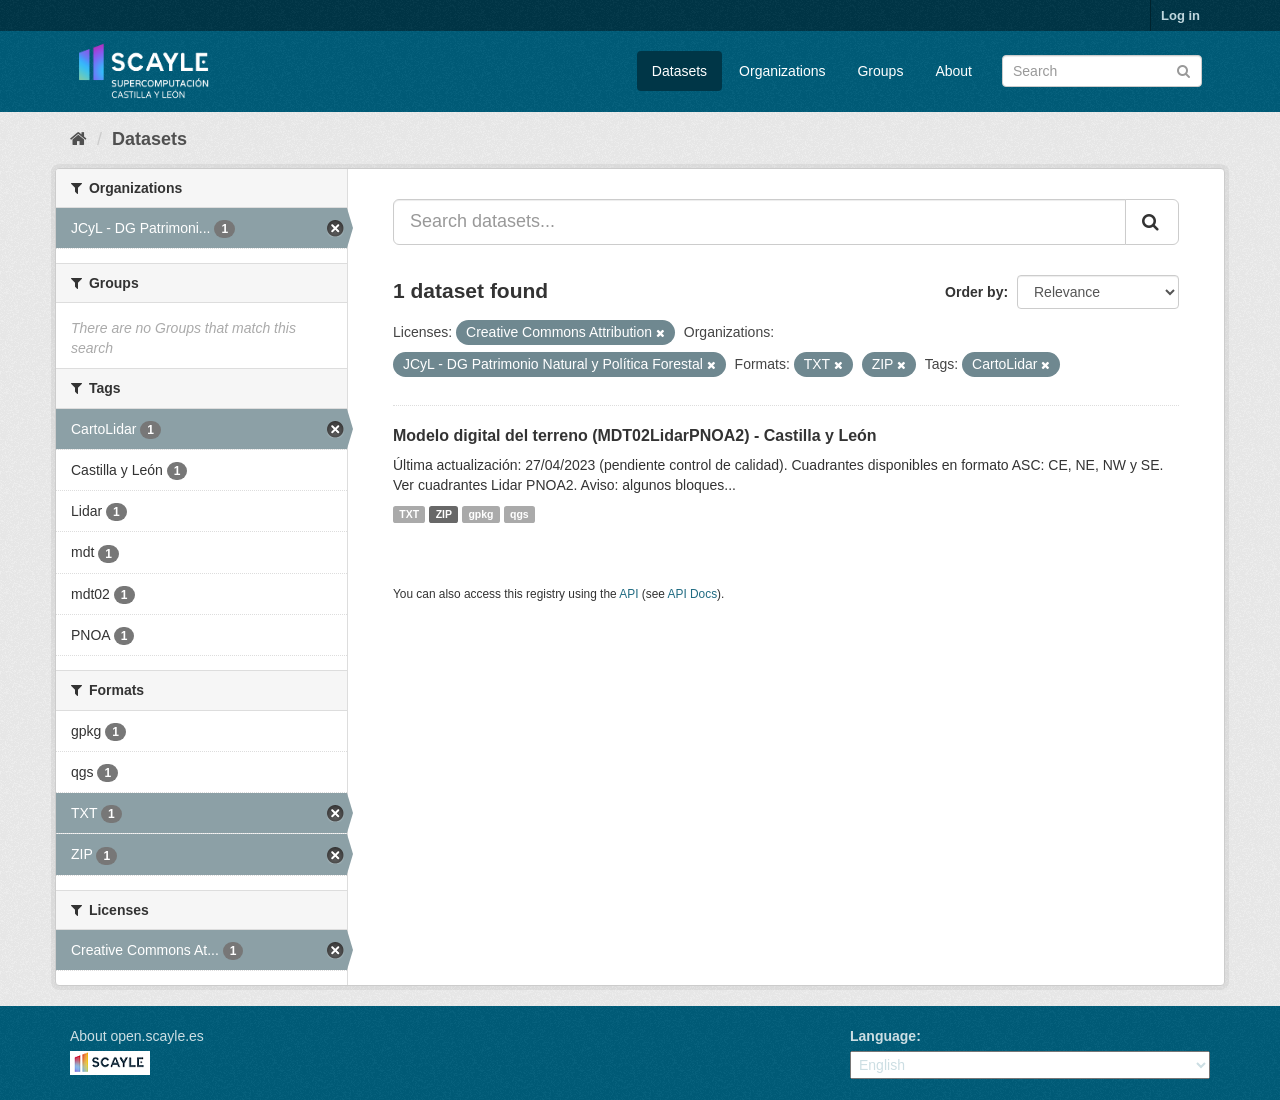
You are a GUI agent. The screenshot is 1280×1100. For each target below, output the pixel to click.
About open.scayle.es (137, 1036)
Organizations (782, 71)
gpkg (480, 514)
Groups (880, 71)
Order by (974, 292)
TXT (409, 514)
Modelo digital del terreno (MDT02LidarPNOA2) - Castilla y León (635, 435)
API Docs (693, 594)
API (628, 594)
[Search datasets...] (759, 222)
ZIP (444, 514)
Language (883, 1036)
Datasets (679, 71)
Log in (1180, 15)
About (953, 71)
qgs (519, 514)
